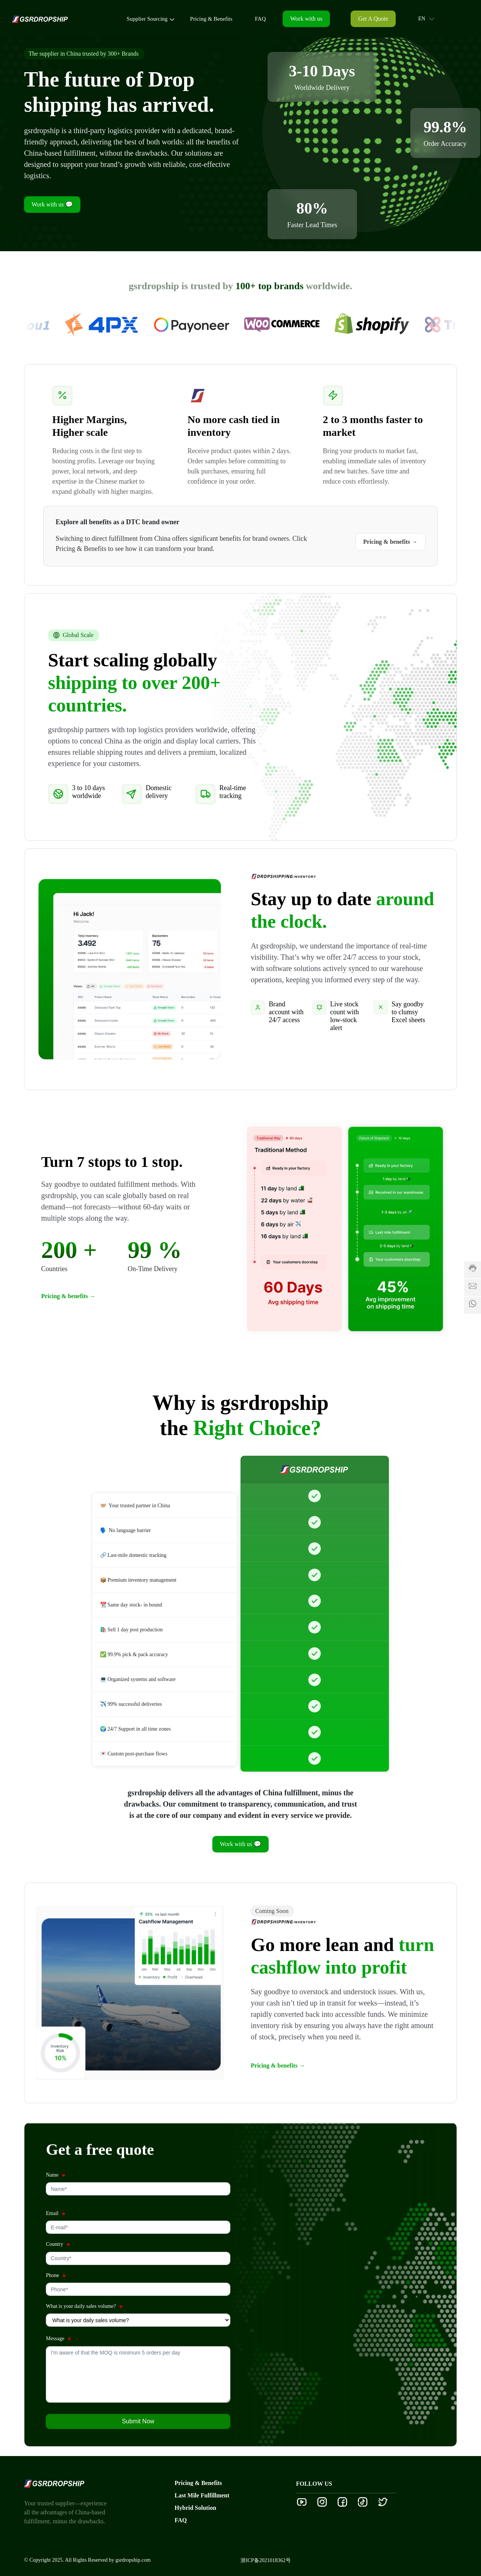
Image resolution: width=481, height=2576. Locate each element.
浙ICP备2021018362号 (265, 2560)
